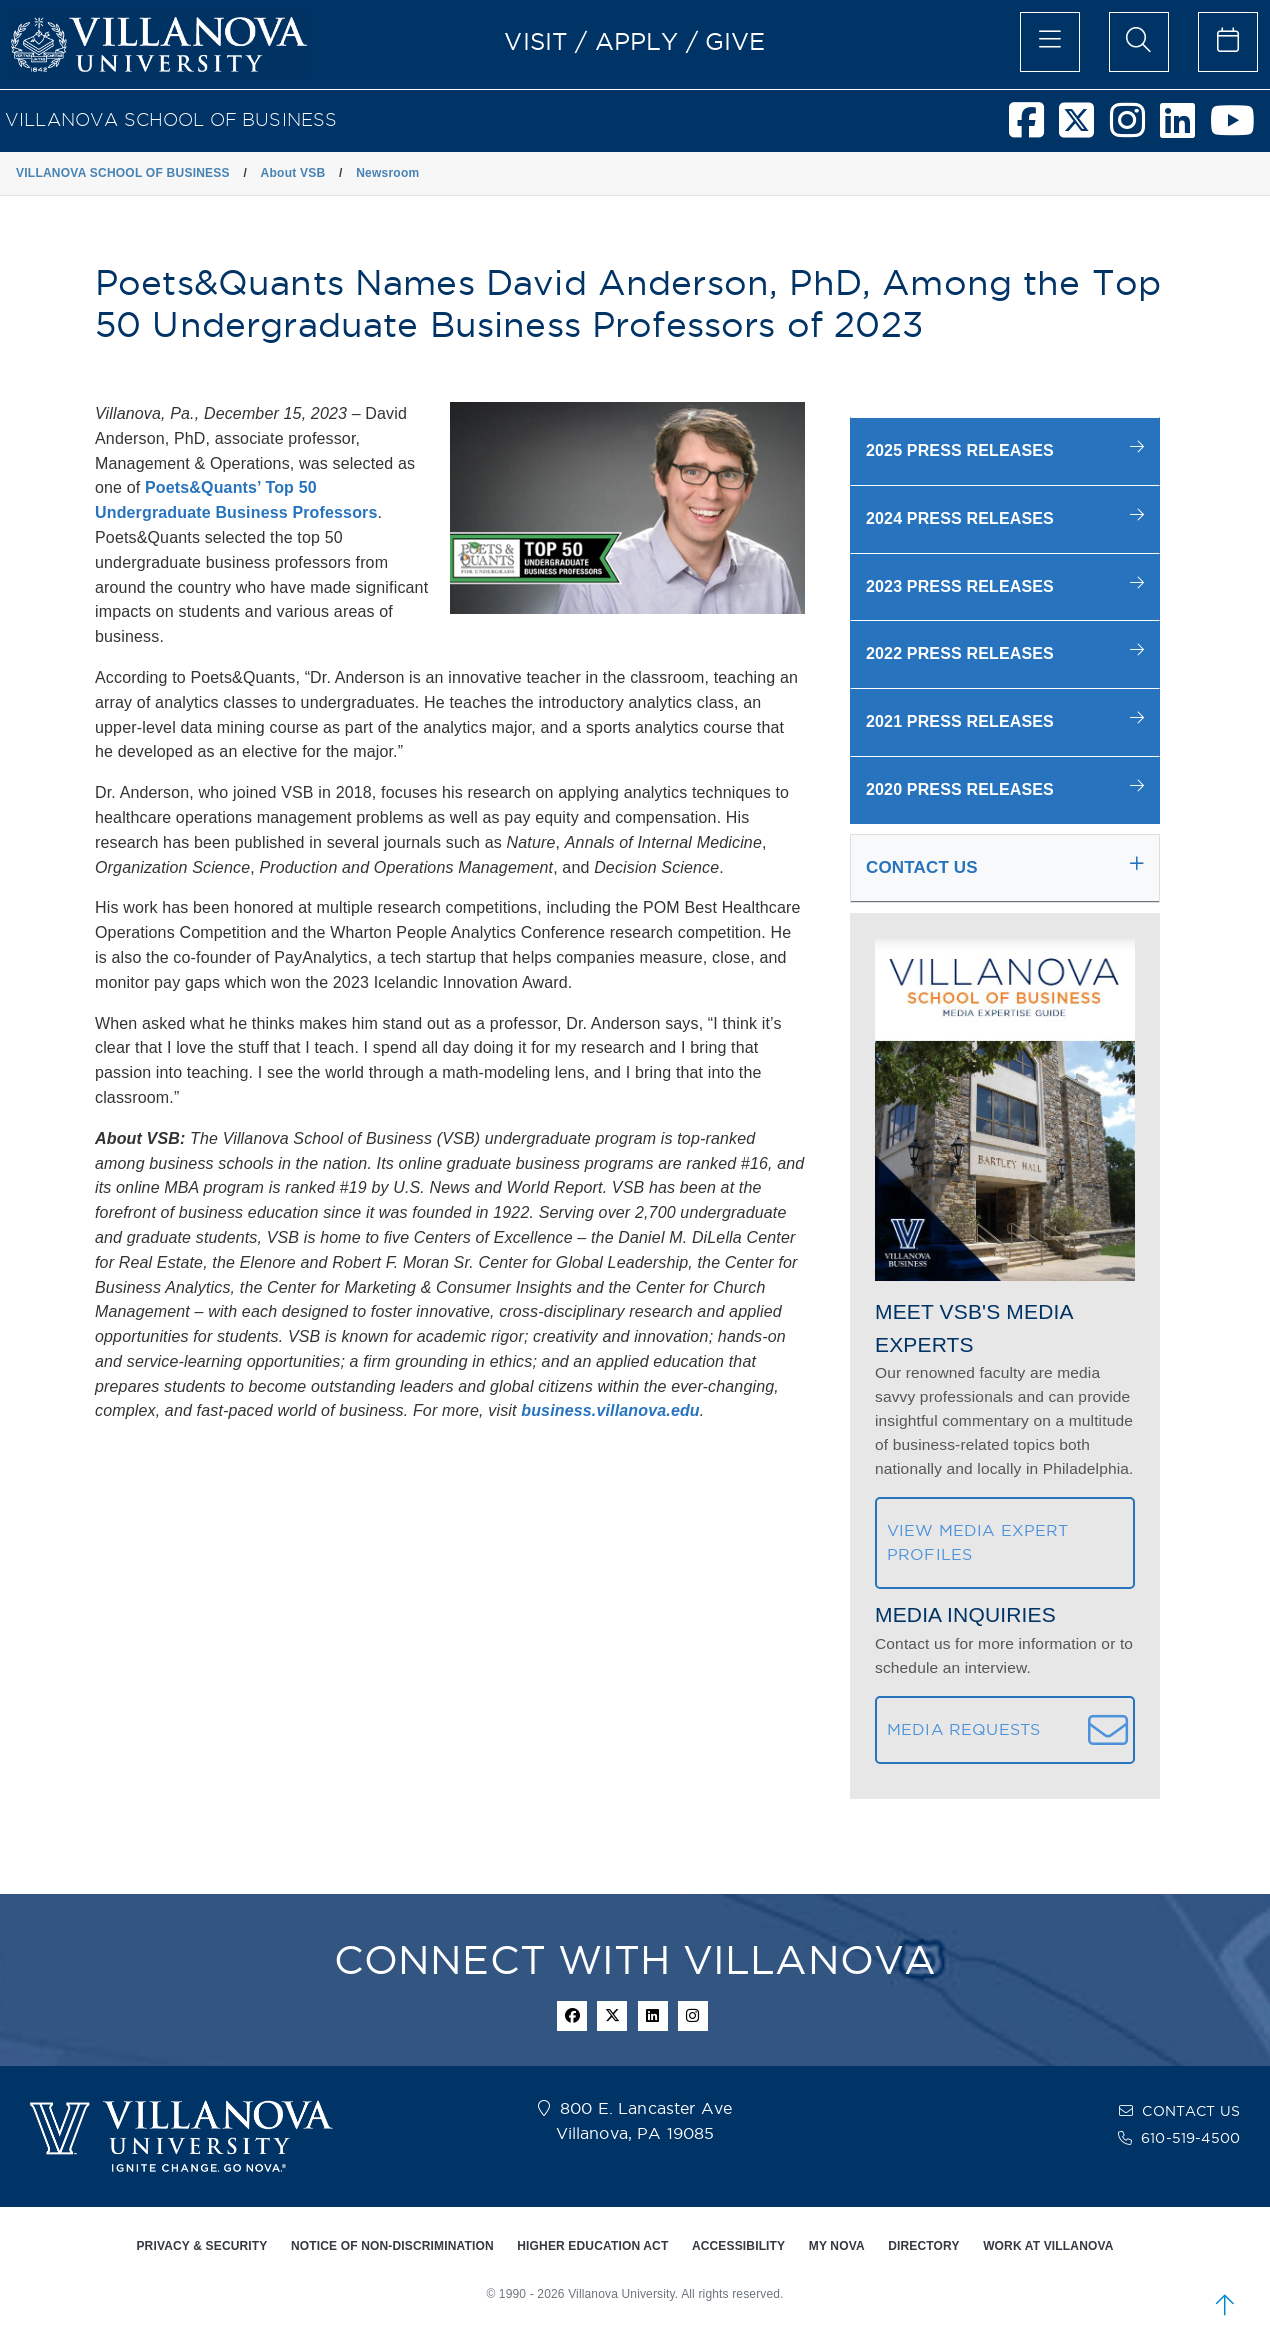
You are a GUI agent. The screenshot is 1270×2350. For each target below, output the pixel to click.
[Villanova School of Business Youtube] (1240, 129)
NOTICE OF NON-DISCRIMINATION (392, 2246)
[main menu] (1050, 42)
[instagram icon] (693, 2016)
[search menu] (1139, 42)
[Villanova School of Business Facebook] (1034, 129)
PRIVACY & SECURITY (201, 2246)
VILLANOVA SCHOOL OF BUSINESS (171, 119)
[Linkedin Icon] (653, 2016)
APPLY (637, 41)
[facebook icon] (572, 2016)
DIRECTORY (923, 2246)
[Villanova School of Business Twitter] (1084, 129)
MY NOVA (837, 2246)
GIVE (735, 41)
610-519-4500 (1190, 2138)
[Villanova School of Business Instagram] (1135, 129)
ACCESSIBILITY (738, 2246)
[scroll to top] (1225, 2305)
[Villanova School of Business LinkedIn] (1185, 129)
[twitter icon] (612, 2016)
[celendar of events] (1228, 42)
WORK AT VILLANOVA (1048, 2246)
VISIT (536, 41)
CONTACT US (1191, 2111)
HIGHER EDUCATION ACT (592, 2246)
